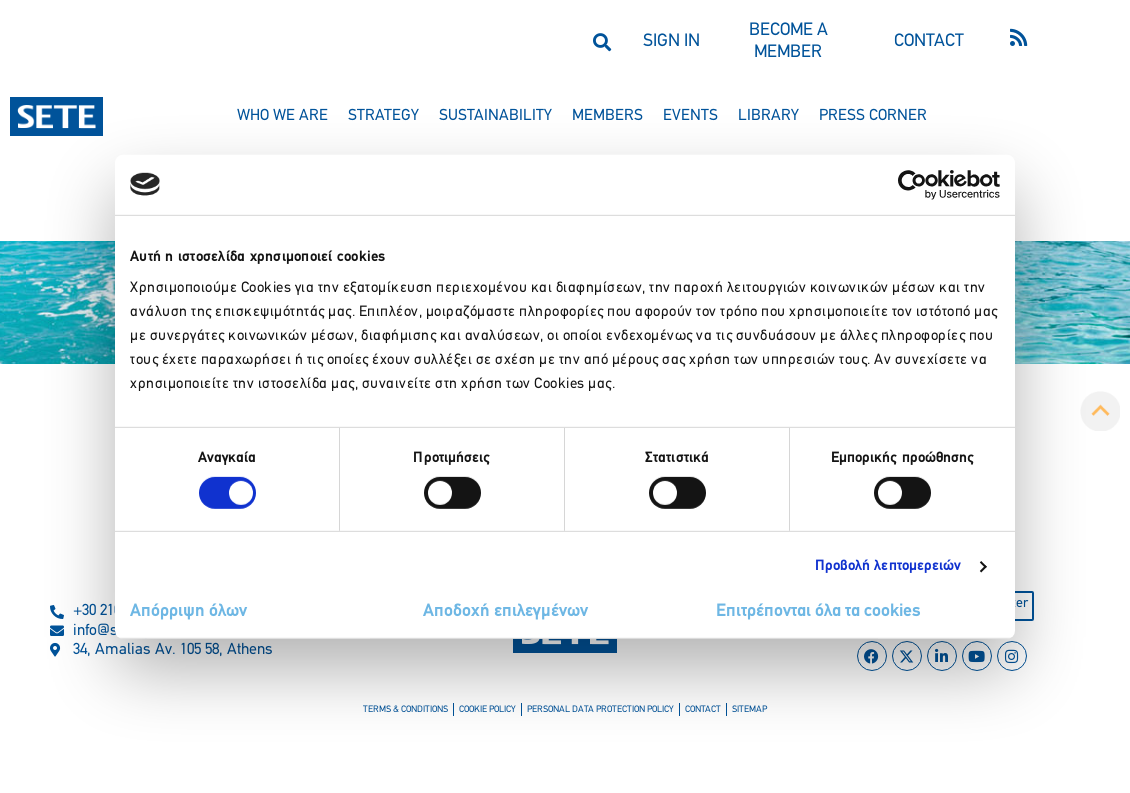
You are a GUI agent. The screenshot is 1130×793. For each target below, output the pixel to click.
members (607, 116)
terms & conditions (426, 714)
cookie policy (499, 714)
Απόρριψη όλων (188, 611)
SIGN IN (671, 41)
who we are (282, 116)
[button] (601, 41)
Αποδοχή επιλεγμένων (505, 611)
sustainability (495, 116)
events (690, 116)
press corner (873, 116)
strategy (383, 116)
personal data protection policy (597, 714)
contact (686, 714)
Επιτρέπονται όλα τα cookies (818, 611)
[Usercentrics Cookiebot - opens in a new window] (912, 184)
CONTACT (929, 41)
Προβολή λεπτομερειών (888, 566)
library (768, 116)
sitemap (726, 714)
